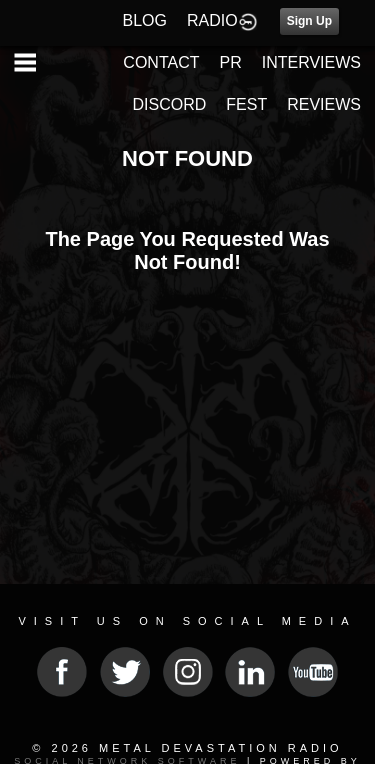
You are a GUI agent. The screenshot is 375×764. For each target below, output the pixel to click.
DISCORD (170, 104)
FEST (246, 104)
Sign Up (309, 21)
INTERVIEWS (311, 62)
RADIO (212, 20)
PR (230, 62)
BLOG (145, 20)
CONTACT (161, 62)
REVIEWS (324, 104)
